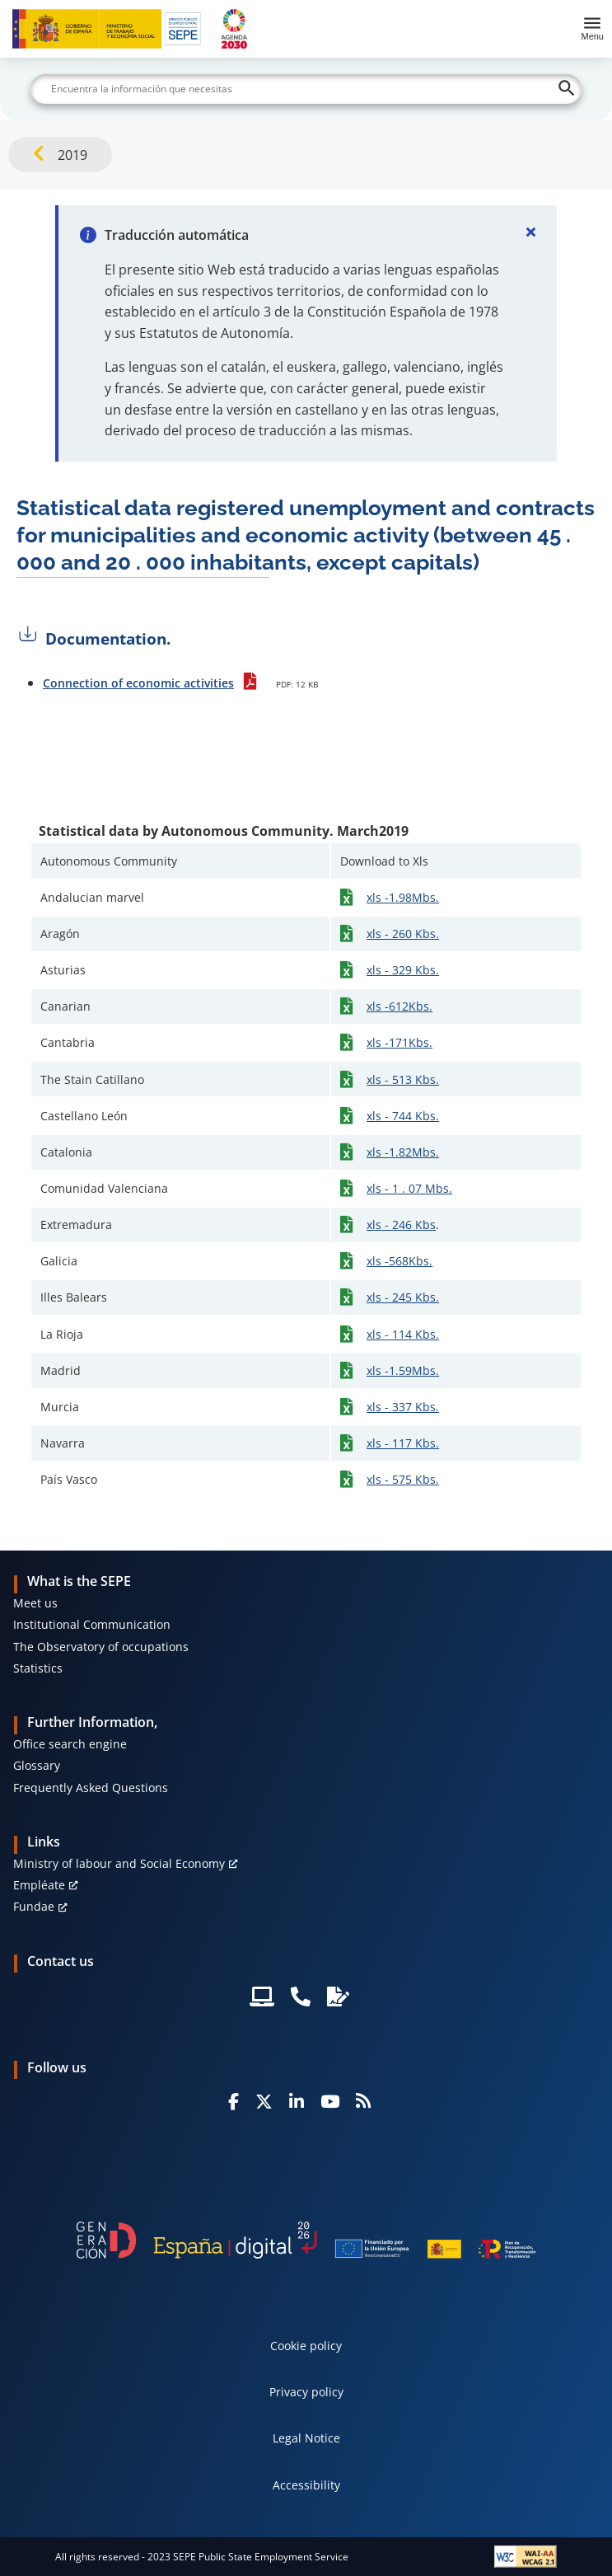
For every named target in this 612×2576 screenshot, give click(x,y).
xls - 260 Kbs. (403, 933)
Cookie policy (306, 2345)
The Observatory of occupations (101, 1646)
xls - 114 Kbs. (403, 1334)
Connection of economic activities (138, 683)
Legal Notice (306, 2438)
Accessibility (306, 2485)
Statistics (38, 1668)
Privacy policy (306, 2392)
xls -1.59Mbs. (403, 1370)
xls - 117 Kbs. (403, 1443)
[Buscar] (306, 89)
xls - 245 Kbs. (403, 1297)
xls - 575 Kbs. (403, 1479)
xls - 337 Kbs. (403, 1407)
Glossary (36, 1765)
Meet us (35, 1603)
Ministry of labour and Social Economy (119, 1863)
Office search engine (70, 1744)
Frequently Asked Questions (90, 1787)
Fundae (33, 1906)
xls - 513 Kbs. (403, 1079)
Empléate (39, 1885)
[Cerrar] (530, 231)
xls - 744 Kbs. (403, 1116)
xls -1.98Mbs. (403, 897)
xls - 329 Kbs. (403, 970)
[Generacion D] (305, 2240)
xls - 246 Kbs (401, 1224)
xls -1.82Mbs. (403, 1152)
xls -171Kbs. (399, 1042)
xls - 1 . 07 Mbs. (409, 1188)
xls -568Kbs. (399, 1261)
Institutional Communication (92, 1624)
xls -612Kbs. (399, 1006)
